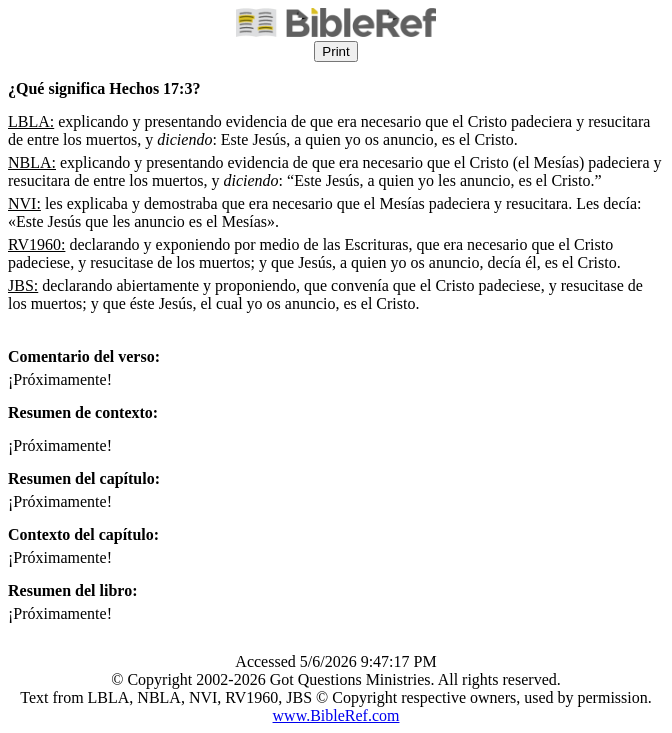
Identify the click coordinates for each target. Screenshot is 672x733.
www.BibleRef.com (336, 715)
